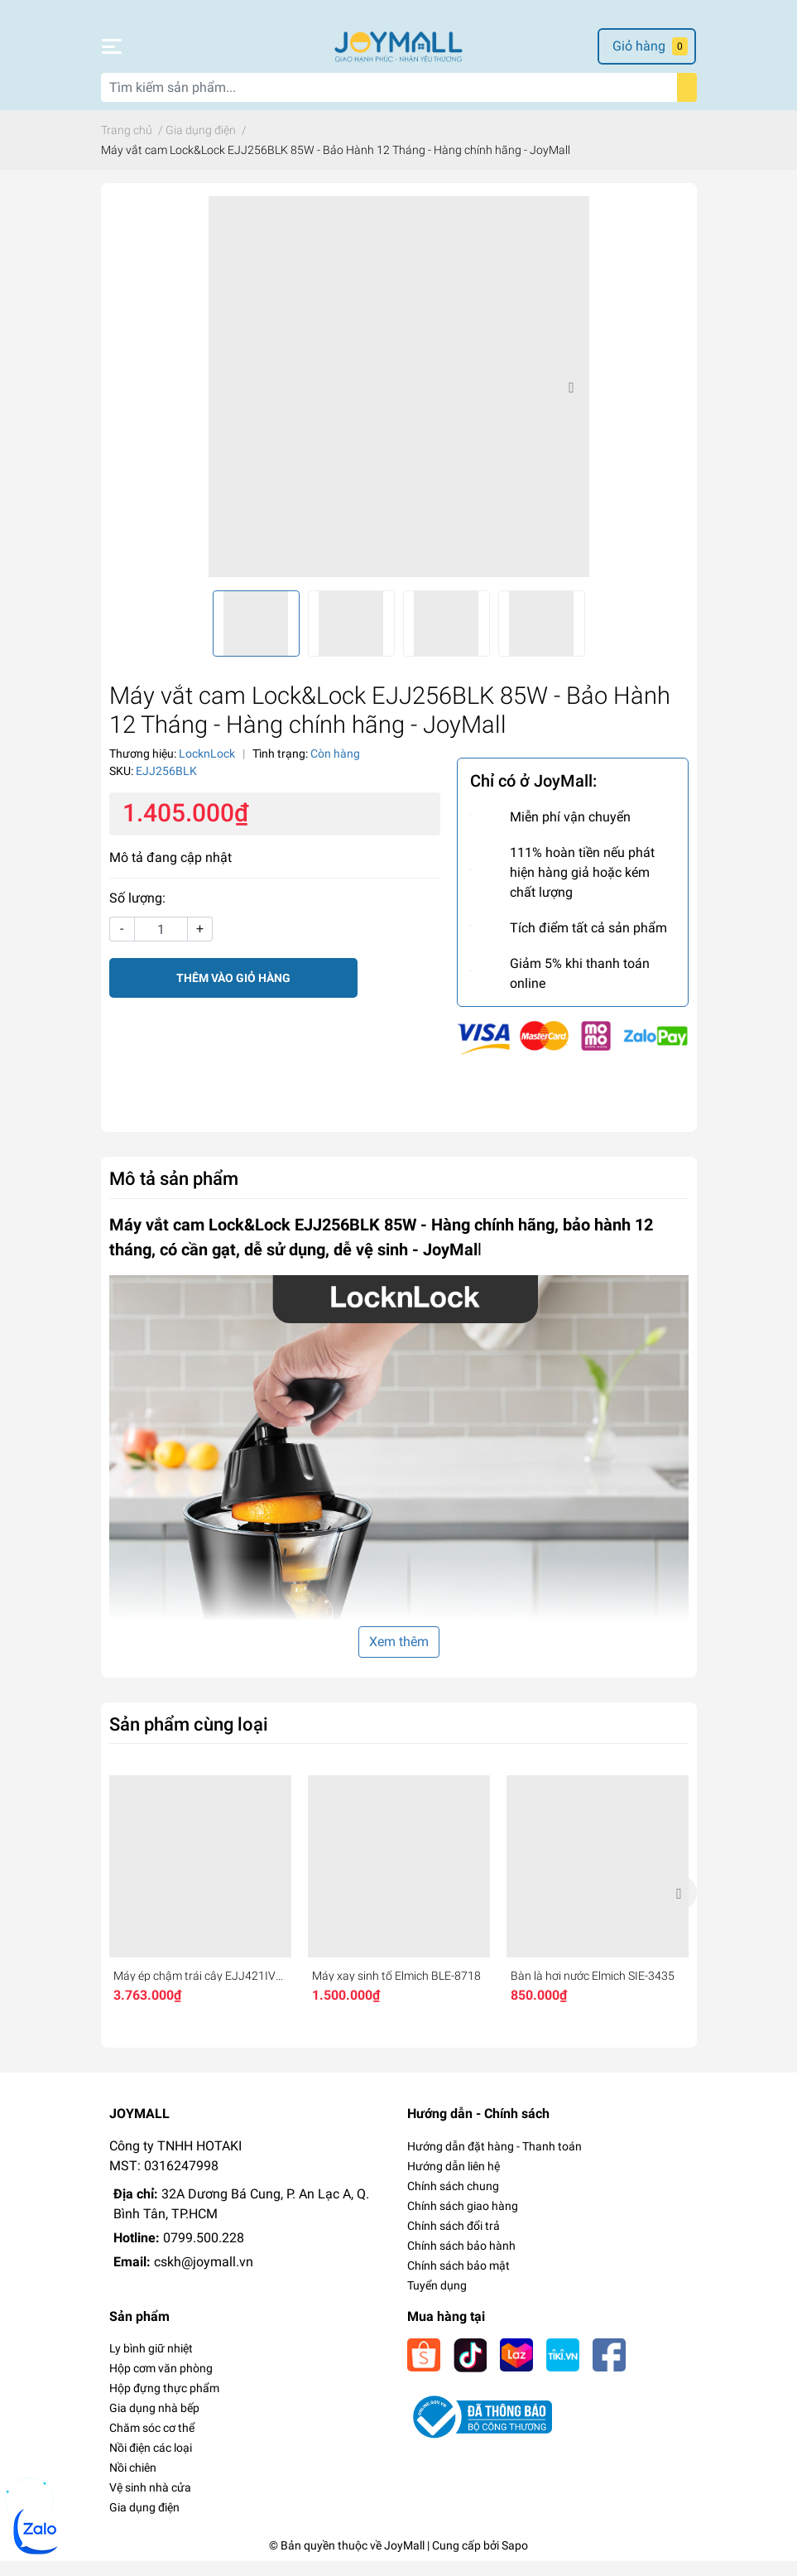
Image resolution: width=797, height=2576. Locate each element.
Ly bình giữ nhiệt (151, 2363)
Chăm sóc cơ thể (151, 2442)
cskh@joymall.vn (203, 2277)
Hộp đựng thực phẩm (164, 2403)
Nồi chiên (132, 2482)
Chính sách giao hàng (462, 2220)
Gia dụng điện (144, 2522)
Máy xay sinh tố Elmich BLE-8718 (396, 1991)
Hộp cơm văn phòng (161, 2383)
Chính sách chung (453, 2201)
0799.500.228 (203, 2253)
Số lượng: (137, 914)
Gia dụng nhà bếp (154, 2422)
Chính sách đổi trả (453, 2240)
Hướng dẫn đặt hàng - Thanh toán (494, 2161)
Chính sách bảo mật (458, 2280)
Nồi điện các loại (150, 2462)
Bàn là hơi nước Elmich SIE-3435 (593, 1991)
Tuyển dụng (437, 2300)
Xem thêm (399, 1656)
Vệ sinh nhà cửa (150, 2502)
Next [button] (571, 402)
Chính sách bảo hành (461, 2260)
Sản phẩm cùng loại (188, 1739)
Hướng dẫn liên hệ (453, 2181)
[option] (399, 402)
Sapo (515, 2560)
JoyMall (404, 2560)
